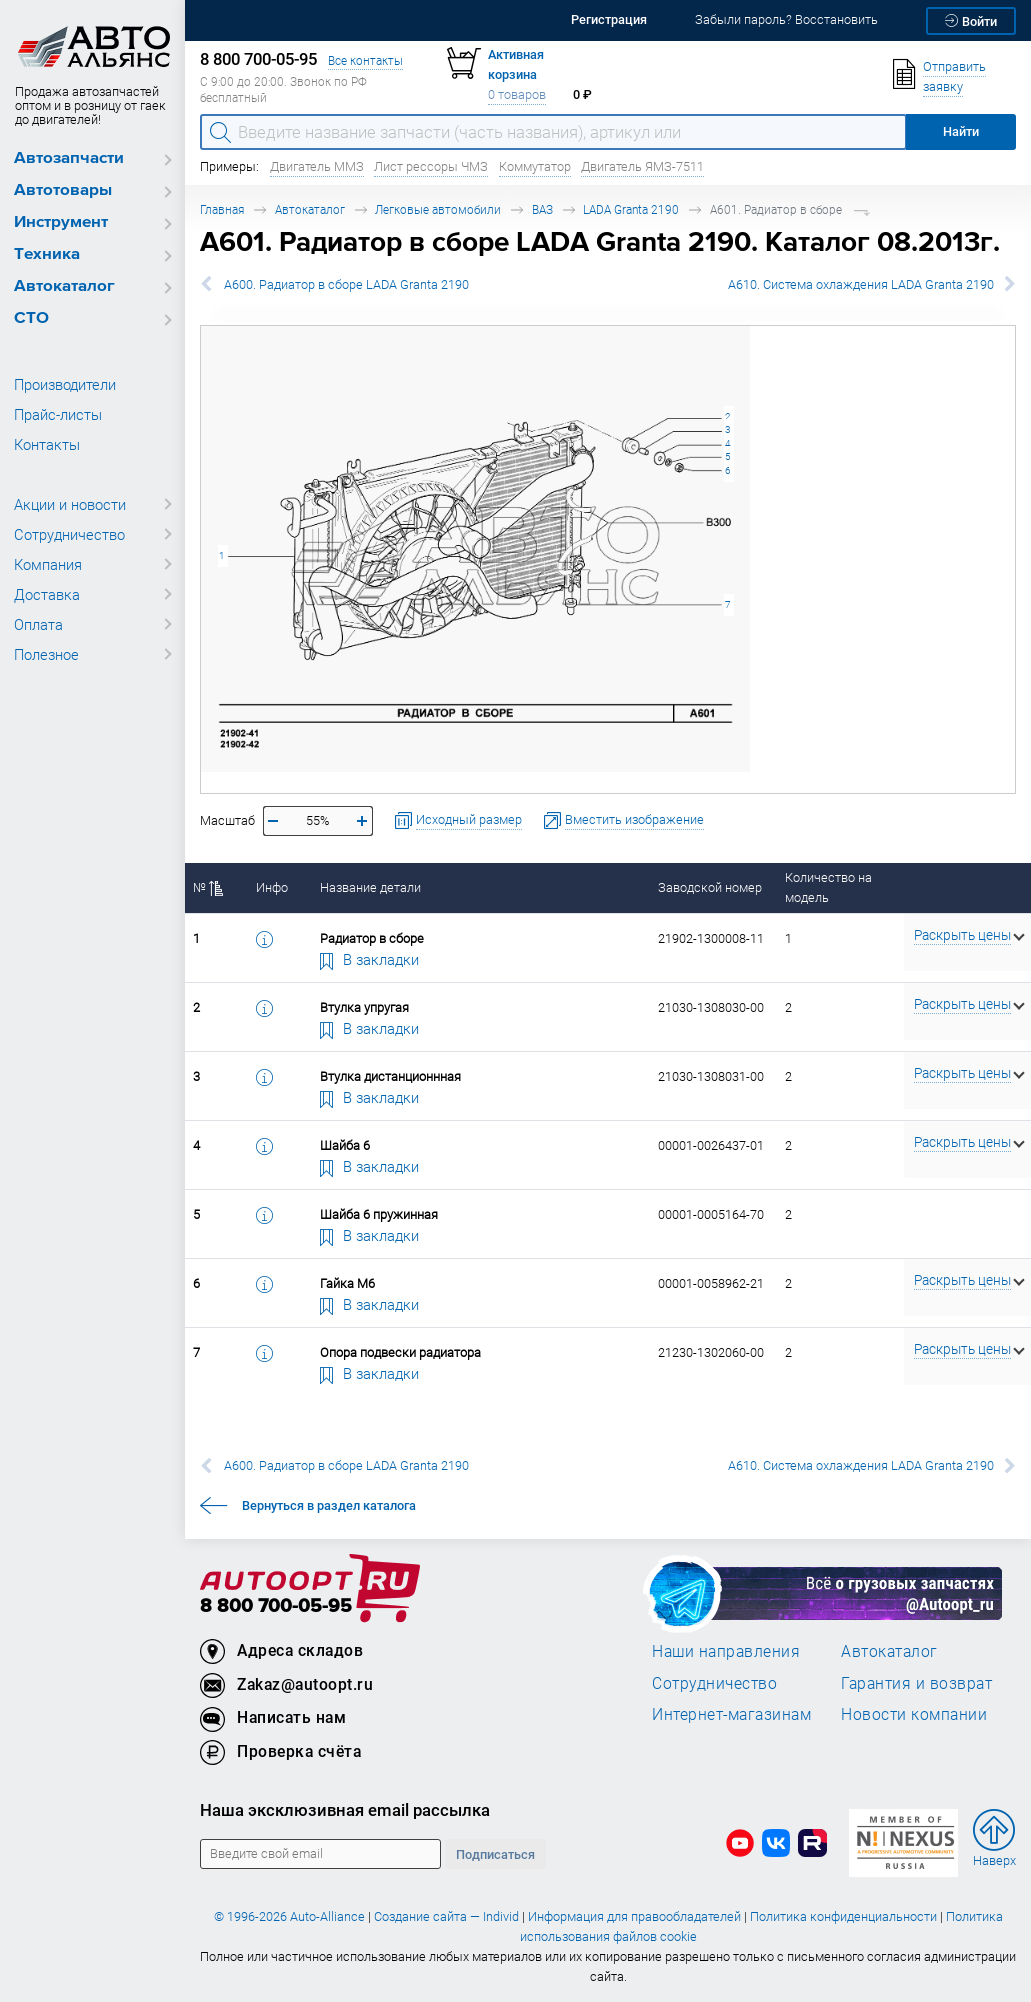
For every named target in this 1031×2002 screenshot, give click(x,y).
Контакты (47, 444)
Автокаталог (64, 286)
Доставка (47, 594)
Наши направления (726, 1651)
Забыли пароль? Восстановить (786, 19)
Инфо (272, 887)
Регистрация (609, 19)
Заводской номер (710, 887)
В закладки (370, 959)
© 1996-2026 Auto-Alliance (289, 1916)
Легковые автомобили (438, 209)
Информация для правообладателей (634, 1916)
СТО (31, 318)
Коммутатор (535, 166)
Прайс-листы (58, 414)
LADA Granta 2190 (631, 209)
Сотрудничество (69, 534)
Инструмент (61, 222)
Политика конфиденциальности (843, 1916)
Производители (65, 384)
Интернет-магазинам (731, 1714)
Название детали (370, 887)
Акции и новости (70, 504)
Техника (47, 254)
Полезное (46, 654)
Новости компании (914, 1714)
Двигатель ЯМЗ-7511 (642, 166)
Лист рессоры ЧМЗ (431, 166)
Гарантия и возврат (916, 1683)
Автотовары (63, 190)
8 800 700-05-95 (276, 1606)
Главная (222, 209)
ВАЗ (542, 209)
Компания (48, 564)
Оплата (38, 624)
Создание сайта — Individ (446, 1916)
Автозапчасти (69, 158)
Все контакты (365, 60)
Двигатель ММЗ (317, 166)
